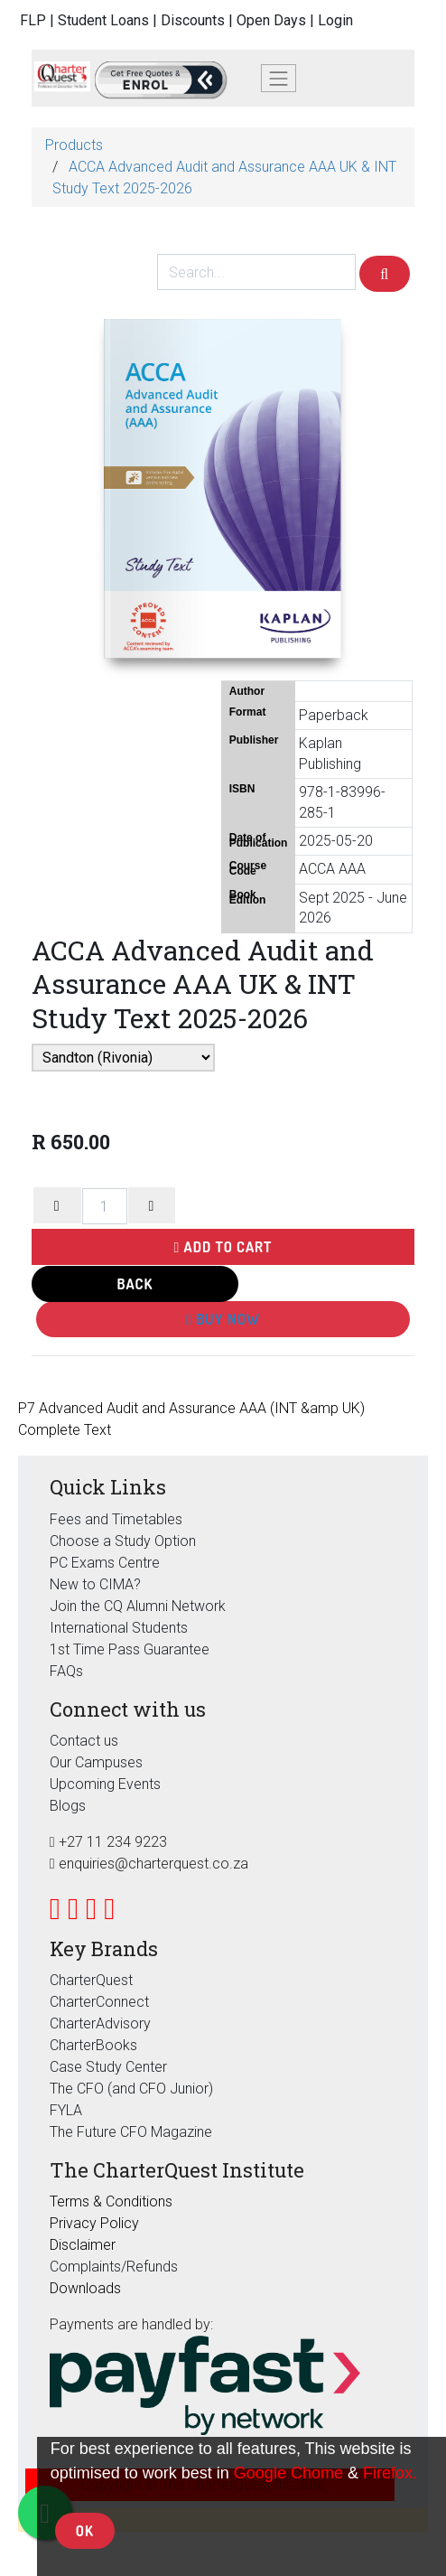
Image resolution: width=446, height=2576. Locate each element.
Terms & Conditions (111, 2201)
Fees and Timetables (116, 1519)
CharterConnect (99, 2001)
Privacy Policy (94, 2223)
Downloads (85, 2288)
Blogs (68, 1805)
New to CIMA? (95, 1584)
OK (85, 2531)
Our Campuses (96, 1762)
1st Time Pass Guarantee (131, 1649)
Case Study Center (108, 2066)
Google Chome (288, 2473)
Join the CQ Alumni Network (138, 1606)
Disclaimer (83, 2244)
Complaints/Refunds (114, 2266)
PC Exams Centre (105, 1562)
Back (134, 1284)
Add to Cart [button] (223, 1247)
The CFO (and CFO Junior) (131, 2088)
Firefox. (390, 2473)
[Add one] (152, 1205)
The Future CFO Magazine (131, 2131)
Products (74, 145)
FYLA (66, 2110)
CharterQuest (91, 1980)
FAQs (66, 1671)
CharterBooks (93, 2045)
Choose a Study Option (123, 1541)
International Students (119, 1627)
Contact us (84, 1740)
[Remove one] (57, 1205)
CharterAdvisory (100, 2023)
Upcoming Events (105, 1784)
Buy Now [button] (223, 1319)
